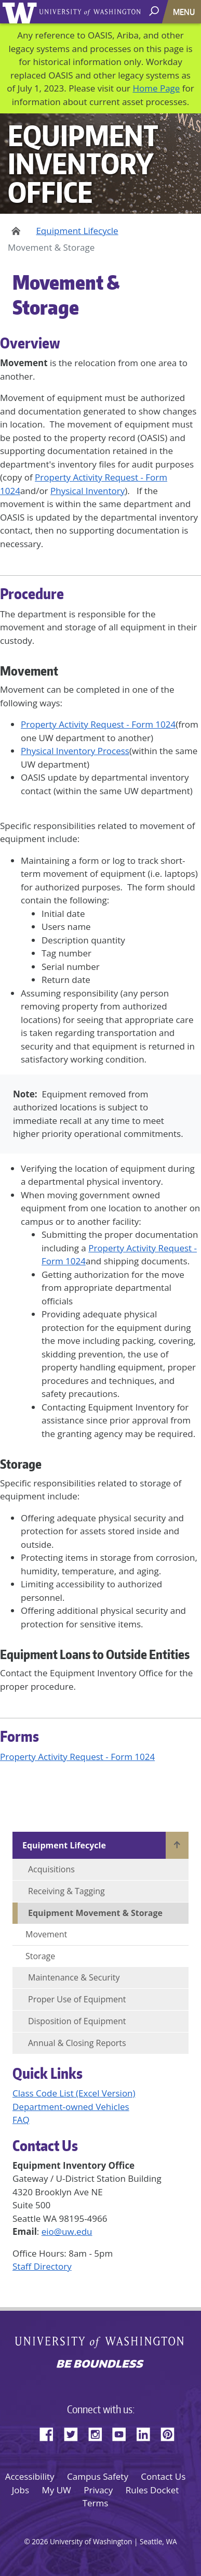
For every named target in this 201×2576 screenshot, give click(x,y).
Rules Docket (152, 2490)
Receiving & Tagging (66, 1891)
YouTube (123, 2432)
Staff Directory (42, 2266)
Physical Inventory (87, 491)
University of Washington (22, 11)
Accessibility (30, 2476)
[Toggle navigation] (185, 11)
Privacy (98, 2490)
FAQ (21, 2120)
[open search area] (155, 11)
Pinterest (171, 2432)
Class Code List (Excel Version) (74, 2093)
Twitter (75, 2432)
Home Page (156, 88)
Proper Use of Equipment (77, 1999)
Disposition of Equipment (77, 2021)
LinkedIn (147, 2432)
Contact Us (163, 2476)
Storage (40, 1956)
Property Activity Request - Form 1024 (98, 724)
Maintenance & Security (73, 1977)
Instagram (99, 2432)
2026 (40, 2541)
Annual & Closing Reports (77, 2043)
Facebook (50, 2432)
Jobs (20, 2490)
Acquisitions (51, 1869)
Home (14, 231)
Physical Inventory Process (75, 751)
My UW (56, 2490)
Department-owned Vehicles (70, 2107)
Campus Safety (97, 2476)
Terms (96, 2503)
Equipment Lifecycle (77, 231)
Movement (46, 1934)
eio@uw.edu (67, 2231)
